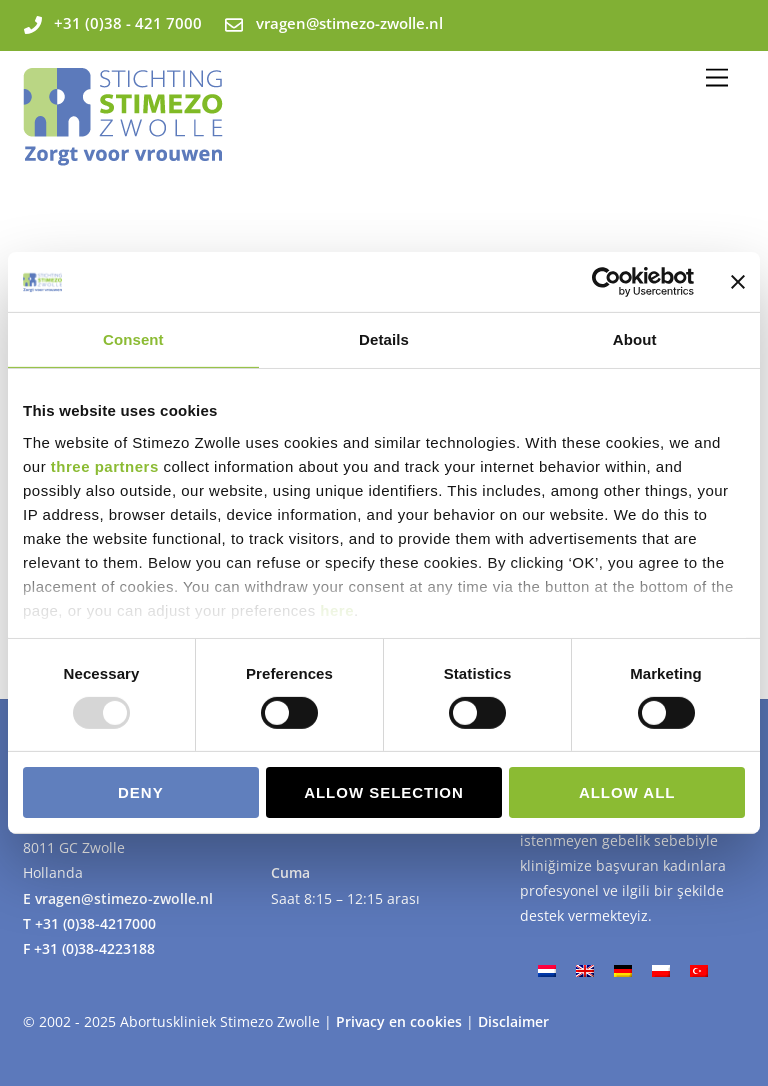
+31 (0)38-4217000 (95, 923)
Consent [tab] (133, 339)
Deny (141, 792)
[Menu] (717, 78)
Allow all (627, 792)
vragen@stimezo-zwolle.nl (124, 898)
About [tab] (635, 339)
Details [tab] (384, 339)
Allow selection (384, 792)
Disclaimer (513, 1021)
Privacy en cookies (401, 1021)
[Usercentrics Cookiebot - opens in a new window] (606, 282)
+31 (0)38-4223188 (94, 948)
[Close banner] (738, 282)
